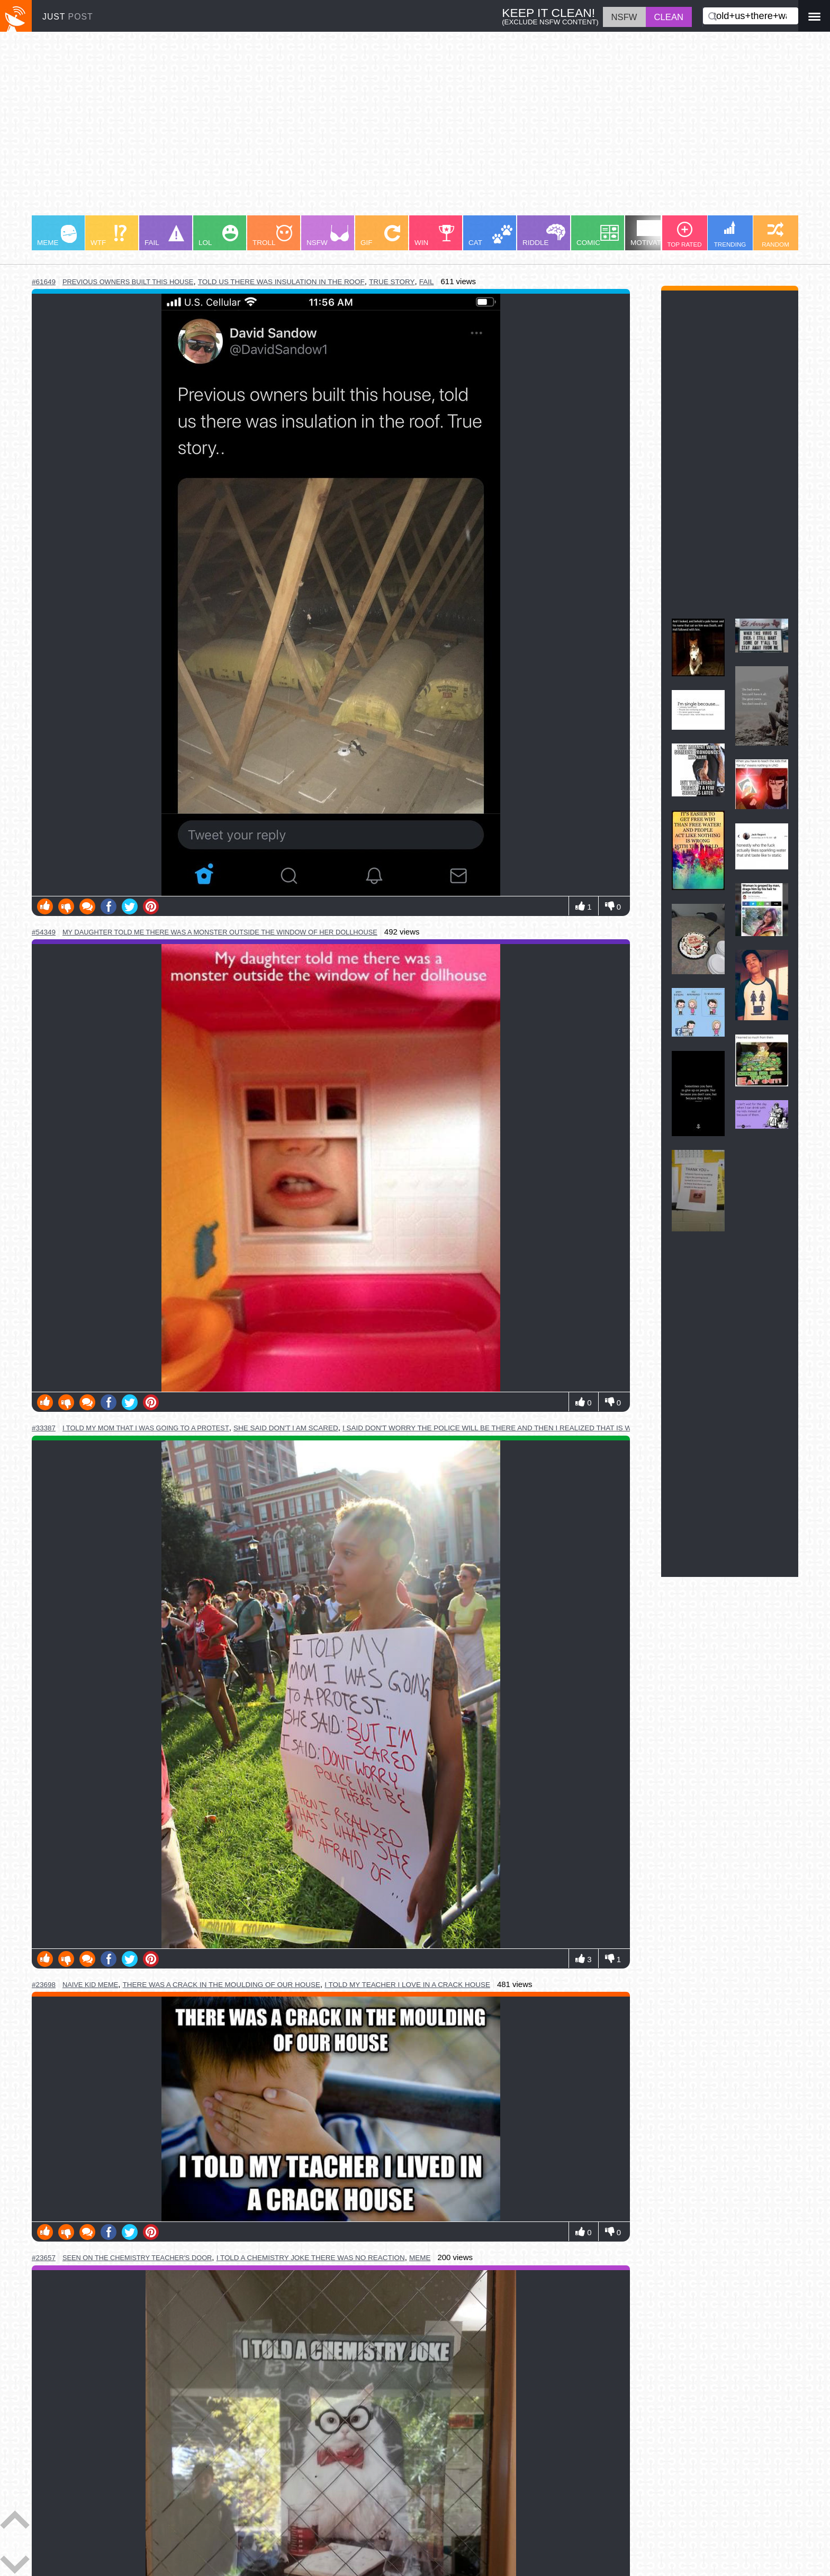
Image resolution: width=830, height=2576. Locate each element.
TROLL (272, 236)
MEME (57, 236)
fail (426, 282)
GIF (380, 236)
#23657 (44, 2258)
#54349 (44, 932)
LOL (218, 236)
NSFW (327, 236)
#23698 (44, 1985)
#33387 (44, 1428)
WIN (434, 236)
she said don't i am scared (285, 1428)
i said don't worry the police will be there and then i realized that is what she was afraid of (530, 1428)
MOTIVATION (652, 233)
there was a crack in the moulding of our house (221, 1985)
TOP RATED (684, 235)
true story (391, 282)
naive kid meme (90, 1985)
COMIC (597, 236)
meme (419, 2258)
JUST (67, 16)
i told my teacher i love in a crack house (407, 1985)
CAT (490, 236)
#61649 (44, 282)
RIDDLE (543, 235)
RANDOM (775, 235)
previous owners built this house (127, 282)
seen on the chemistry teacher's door (137, 2258)
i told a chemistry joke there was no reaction (310, 2258)
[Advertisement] (349, 129)
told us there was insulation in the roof (281, 282)
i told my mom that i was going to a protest (145, 1428)
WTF (109, 236)
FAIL (164, 236)
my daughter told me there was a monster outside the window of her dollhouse (219, 932)
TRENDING (730, 234)
